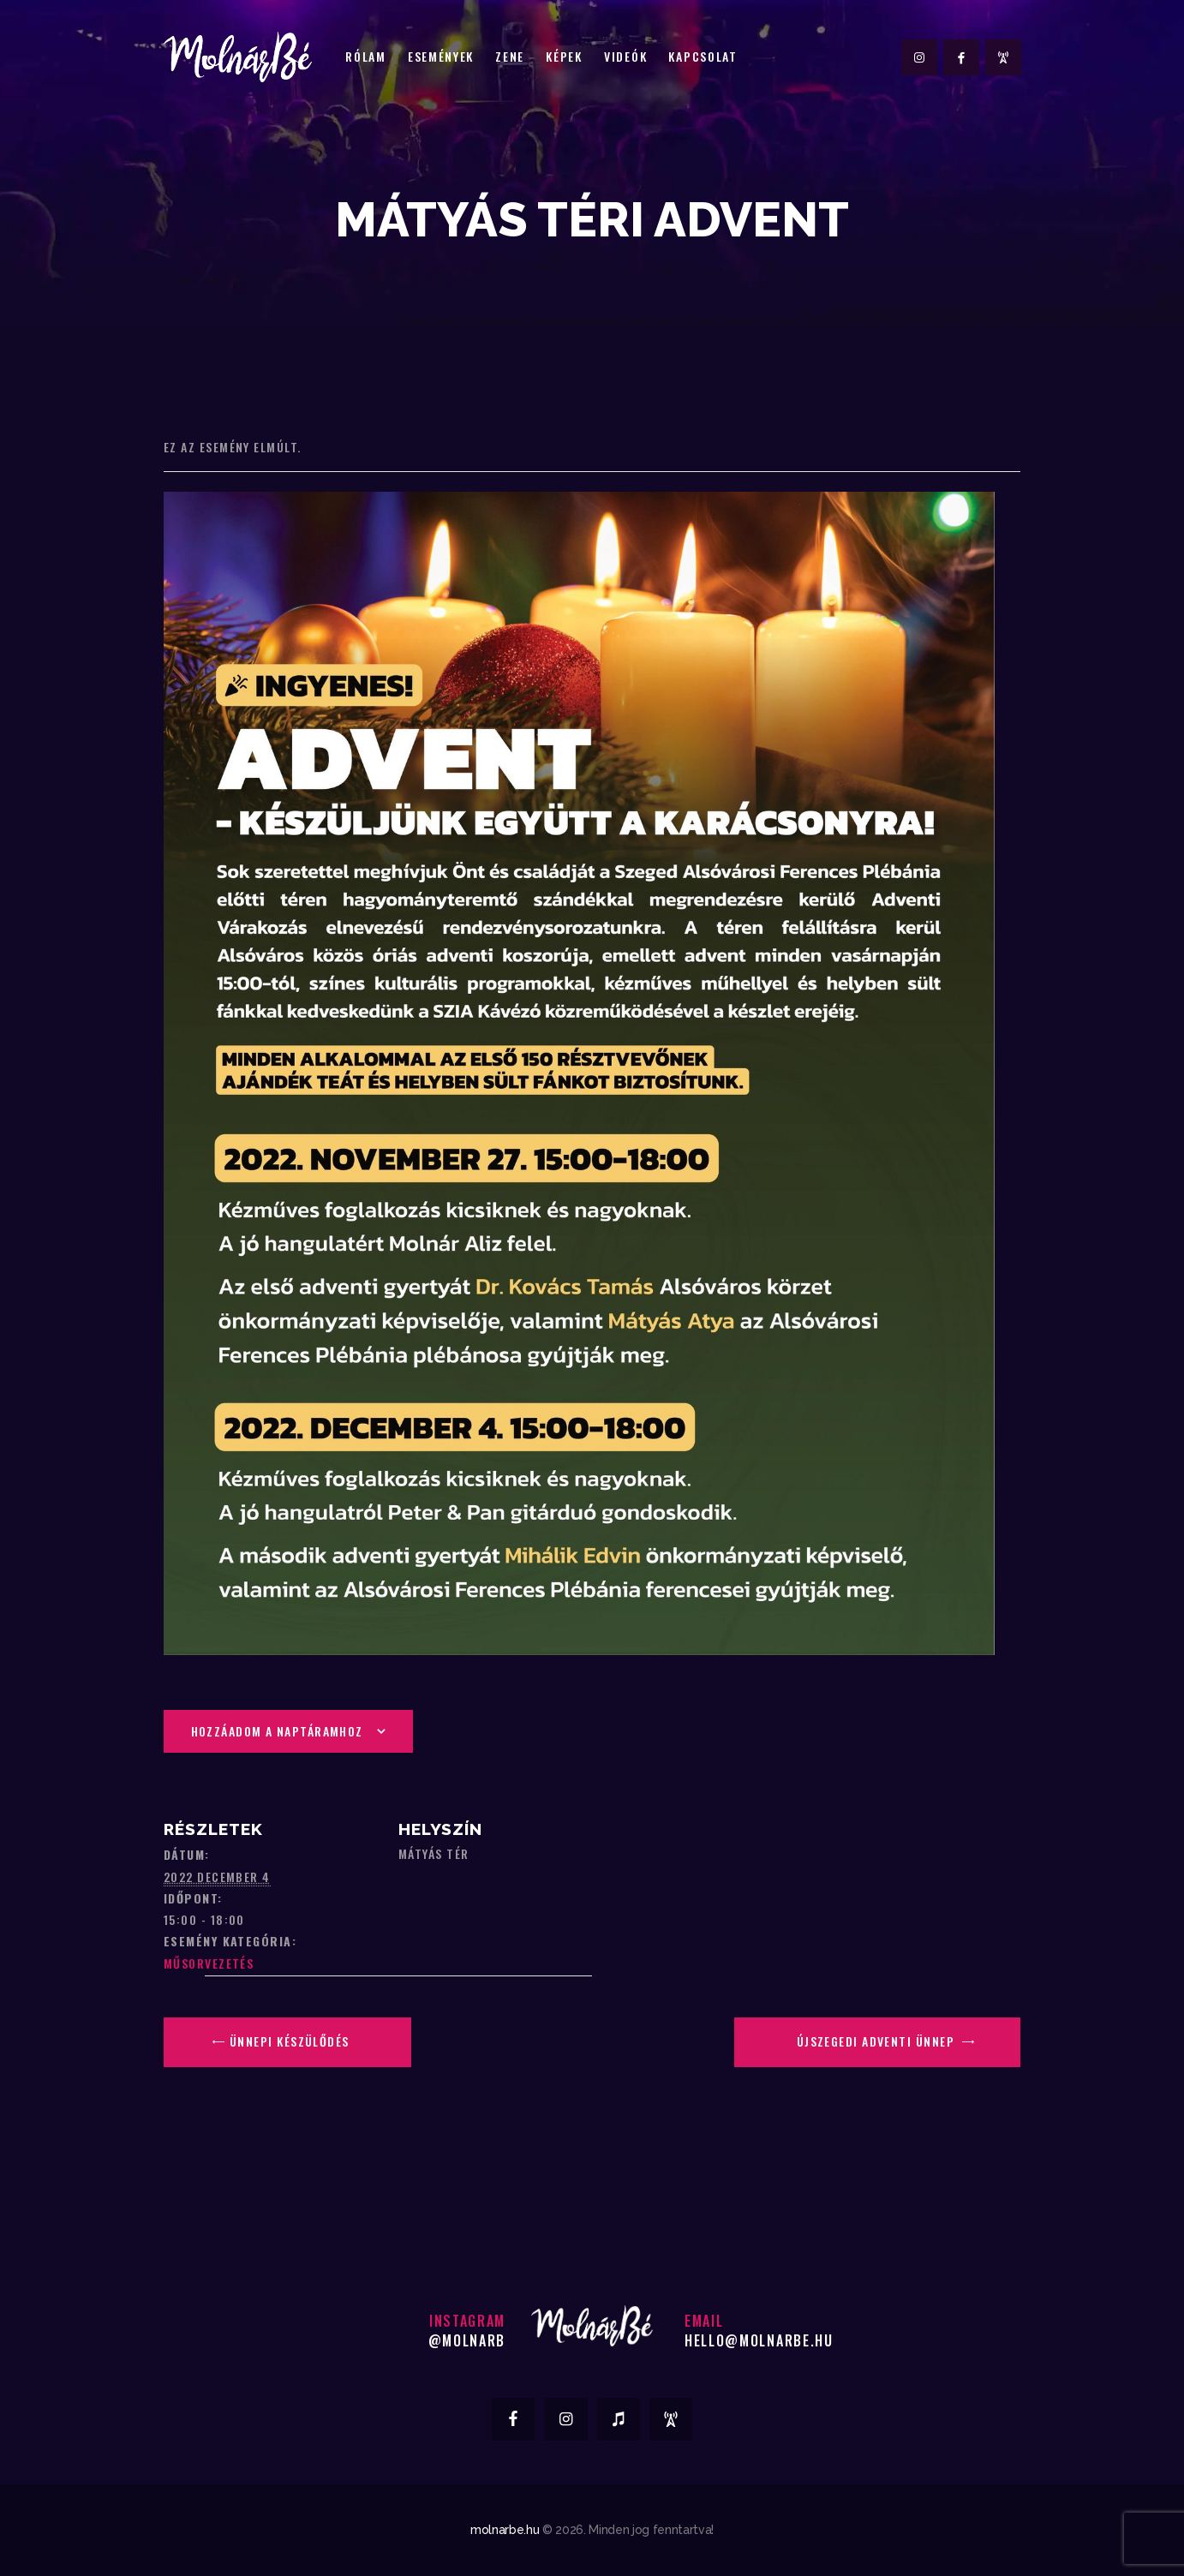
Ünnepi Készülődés (288, 2041)
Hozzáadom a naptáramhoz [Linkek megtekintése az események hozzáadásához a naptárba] (277, 1731)
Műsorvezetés (209, 1963)
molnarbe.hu (504, 2530)
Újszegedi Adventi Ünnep (878, 2041)
